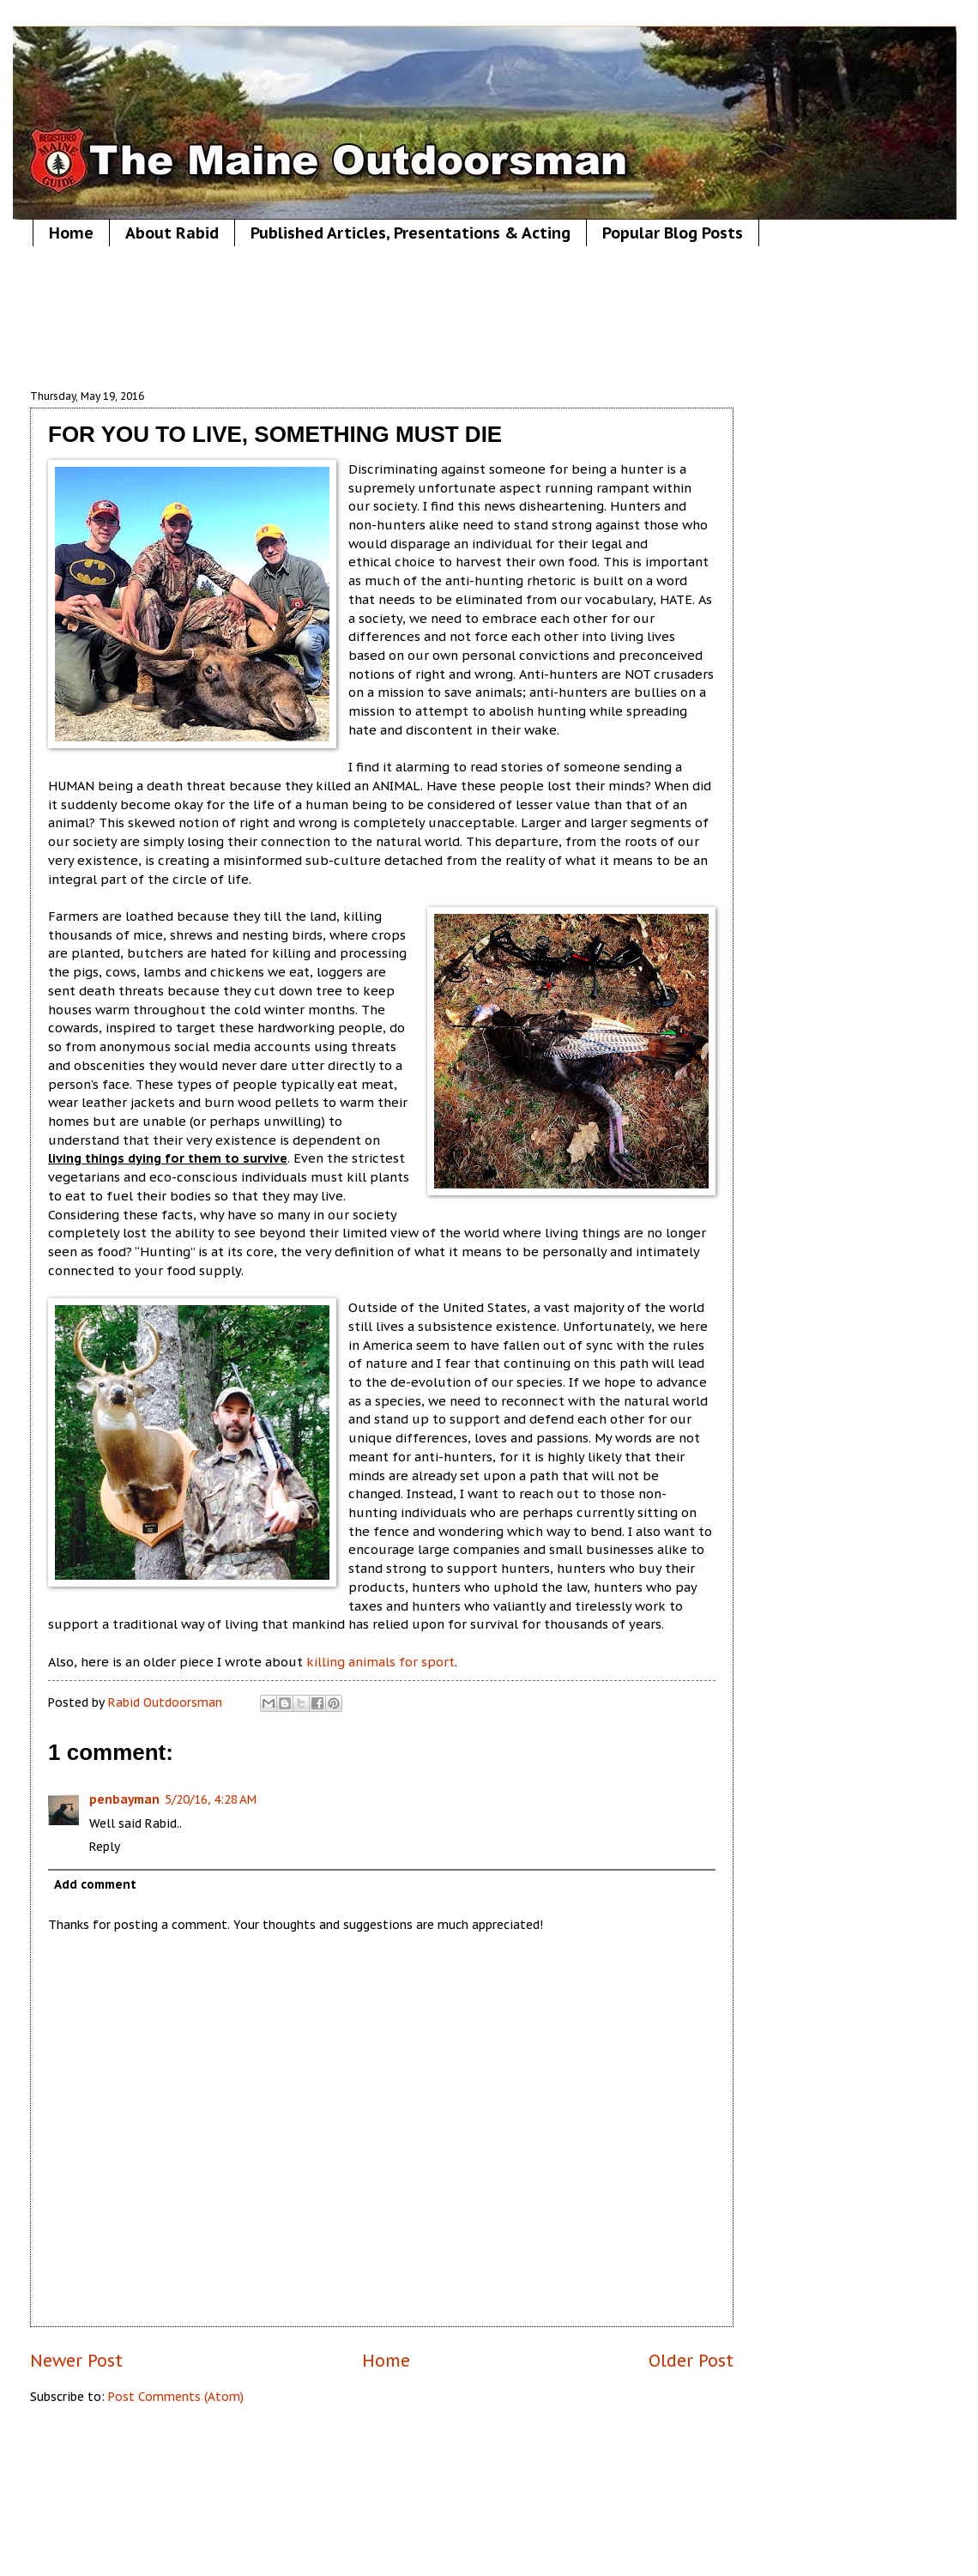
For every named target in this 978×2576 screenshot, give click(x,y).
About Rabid (172, 233)
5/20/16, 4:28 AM (211, 1799)
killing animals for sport (380, 1662)
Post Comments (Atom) (176, 2396)
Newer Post (76, 2360)
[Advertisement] (382, 317)
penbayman (124, 1799)
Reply (104, 1846)
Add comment (95, 1884)
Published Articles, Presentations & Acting (410, 233)
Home (71, 233)
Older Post (691, 2360)
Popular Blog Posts (672, 233)
